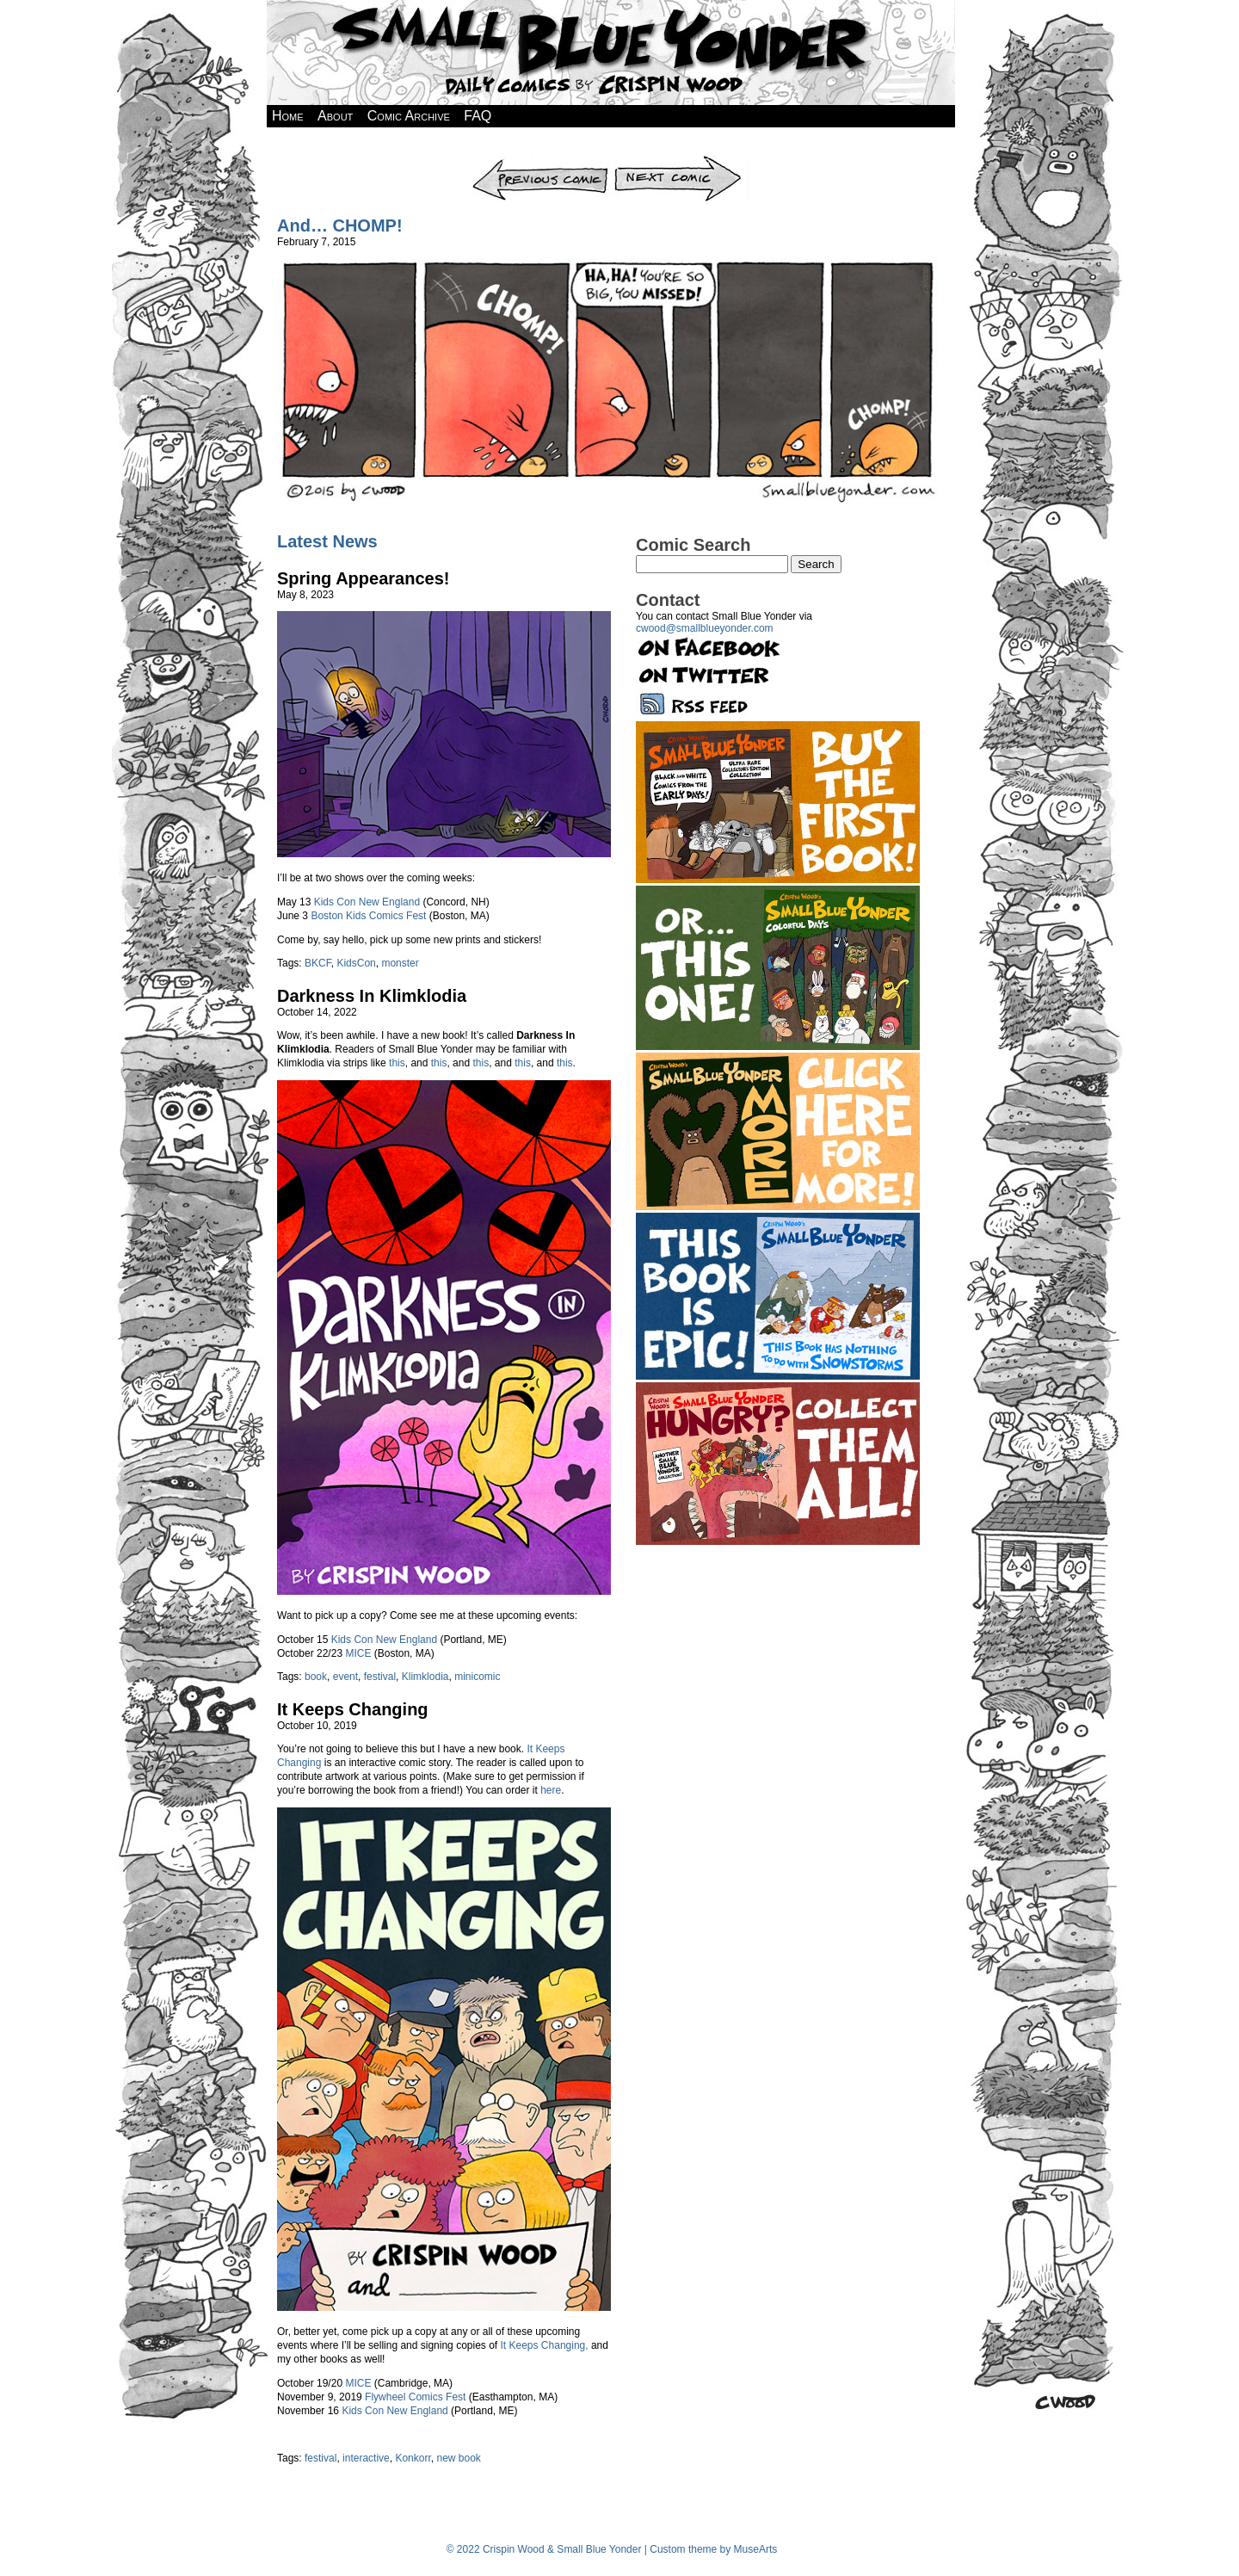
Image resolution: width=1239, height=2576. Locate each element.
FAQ (477, 115)
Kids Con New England (367, 902)
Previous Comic (541, 161)
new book (458, 2458)
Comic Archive (408, 115)
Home (288, 115)
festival (380, 1677)
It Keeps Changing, (545, 2345)
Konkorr (412, 2458)
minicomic (477, 1677)
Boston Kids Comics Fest (368, 916)
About (335, 115)
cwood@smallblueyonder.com (705, 628)
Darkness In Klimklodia (371, 995)
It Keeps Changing (352, 1709)
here (550, 1790)
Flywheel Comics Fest (415, 2397)
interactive (366, 2458)
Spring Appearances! (363, 578)
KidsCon (355, 963)
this (397, 1063)
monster (399, 963)
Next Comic (681, 161)
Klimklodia (425, 1677)
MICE (358, 1653)
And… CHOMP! (340, 225)
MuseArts (756, 2549)
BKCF (318, 963)
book (316, 1677)
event (345, 1677)
